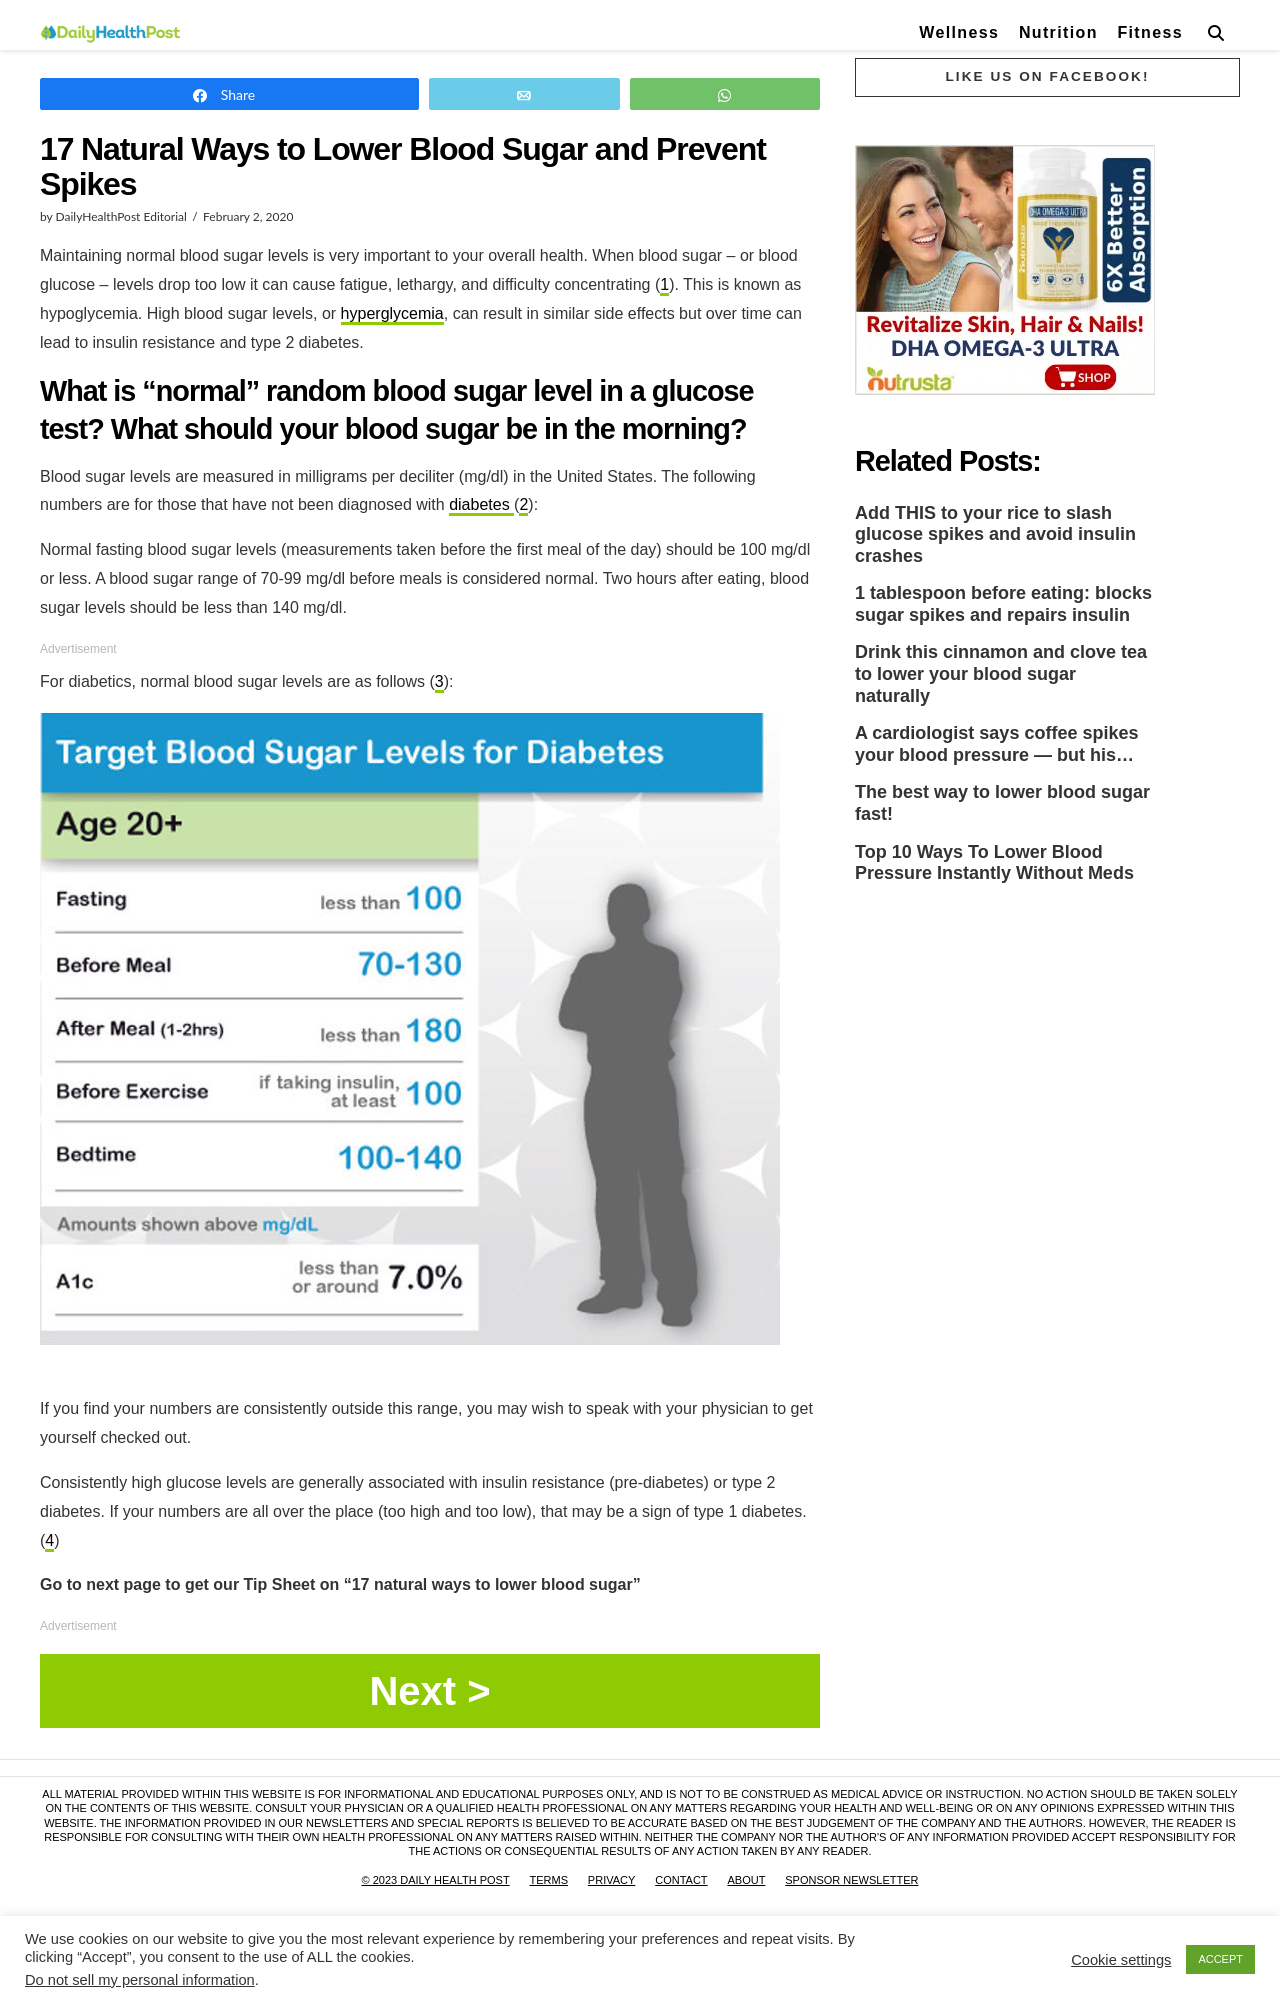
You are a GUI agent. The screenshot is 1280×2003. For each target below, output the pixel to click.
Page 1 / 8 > (430, 1691)
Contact (681, 1880)
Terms (548, 1880)
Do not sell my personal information (140, 1980)
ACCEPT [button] (1220, 1959)
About (746, 1880)
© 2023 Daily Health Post (436, 1880)
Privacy (611, 1880)
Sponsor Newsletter (851, 1880)
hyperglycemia (392, 313)
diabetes (481, 504)
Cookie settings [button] (1121, 1960)
